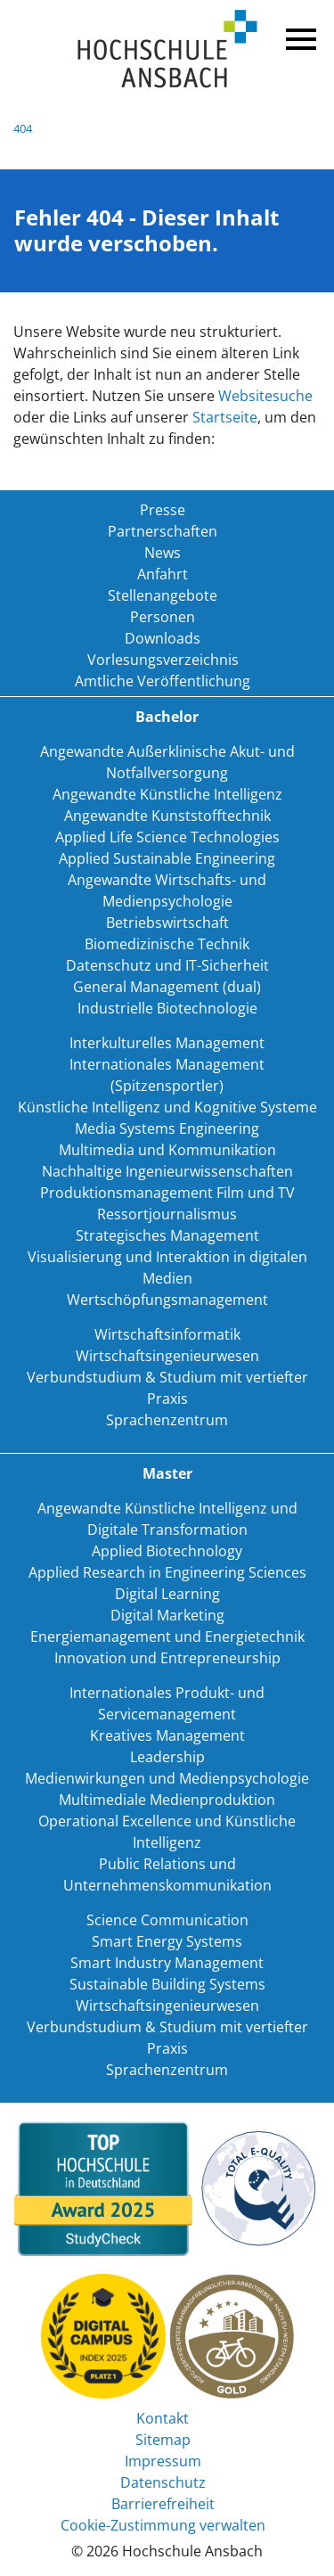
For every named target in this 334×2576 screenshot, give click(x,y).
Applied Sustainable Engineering (167, 858)
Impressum (163, 2461)
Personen (162, 617)
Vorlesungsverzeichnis (163, 659)
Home (167, 49)
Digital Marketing (167, 1615)
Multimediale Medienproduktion (167, 1799)
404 (22, 128)
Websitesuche (265, 396)
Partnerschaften (162, 531)
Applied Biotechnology (167, 1551)
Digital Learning (167, 1594)
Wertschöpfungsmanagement (167, 1299)
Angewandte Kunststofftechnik (167, 815)
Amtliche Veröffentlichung (162, 681)
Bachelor (167, 716)
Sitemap (163, 2439)
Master (167, 1473)
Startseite (224, 417)
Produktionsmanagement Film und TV (167, 1192)
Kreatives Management (167, 1735)
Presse (162, 510)
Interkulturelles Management (167, 1043)
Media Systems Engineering (167, 1128)
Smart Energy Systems (167, 1941)
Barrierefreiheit (163, 2504)
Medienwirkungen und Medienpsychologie (167, 1778)
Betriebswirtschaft (167, 922)
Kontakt (162, 2418)
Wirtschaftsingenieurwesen (167, 1356)
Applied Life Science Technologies (167, 837)
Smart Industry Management (167, 1963)
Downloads (162, 638)
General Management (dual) (167, 987)
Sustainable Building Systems (167, 1984)
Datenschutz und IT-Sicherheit (167, 965)
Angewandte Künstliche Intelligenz (167, 794)
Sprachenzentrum (167, 1420)
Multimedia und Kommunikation (167, 1150)
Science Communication (167, 1920)
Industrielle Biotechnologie (167, 1008)
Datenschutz (163, 2482)
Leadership (167, 1757)
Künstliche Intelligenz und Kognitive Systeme (167, 1107)
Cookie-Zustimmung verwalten (163, 2525)
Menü (298, 35)
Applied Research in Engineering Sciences (167, 1572)
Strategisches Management (167, 1235)
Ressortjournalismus (167, 1214)
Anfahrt (162, 574)
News (162, 552)
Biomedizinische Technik (167, 944)
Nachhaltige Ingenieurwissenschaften (167, 1171)
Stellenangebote (162, 595)
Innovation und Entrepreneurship (167, 1658)
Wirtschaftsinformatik (167, 1334)
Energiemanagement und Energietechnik (167, 1636)
